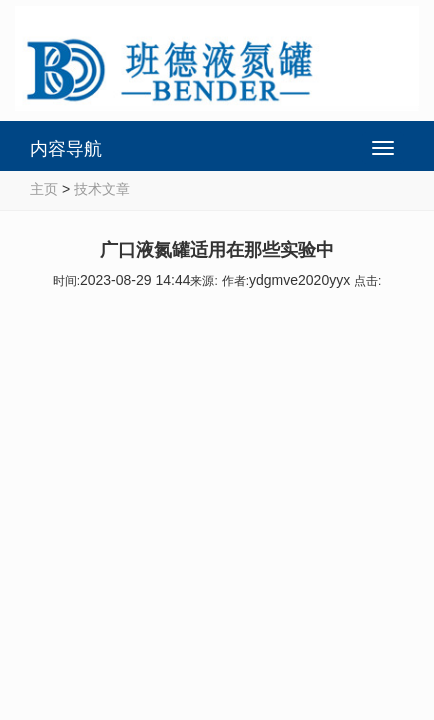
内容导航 (66, 149)
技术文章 (102, 189)
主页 (44, 189)
